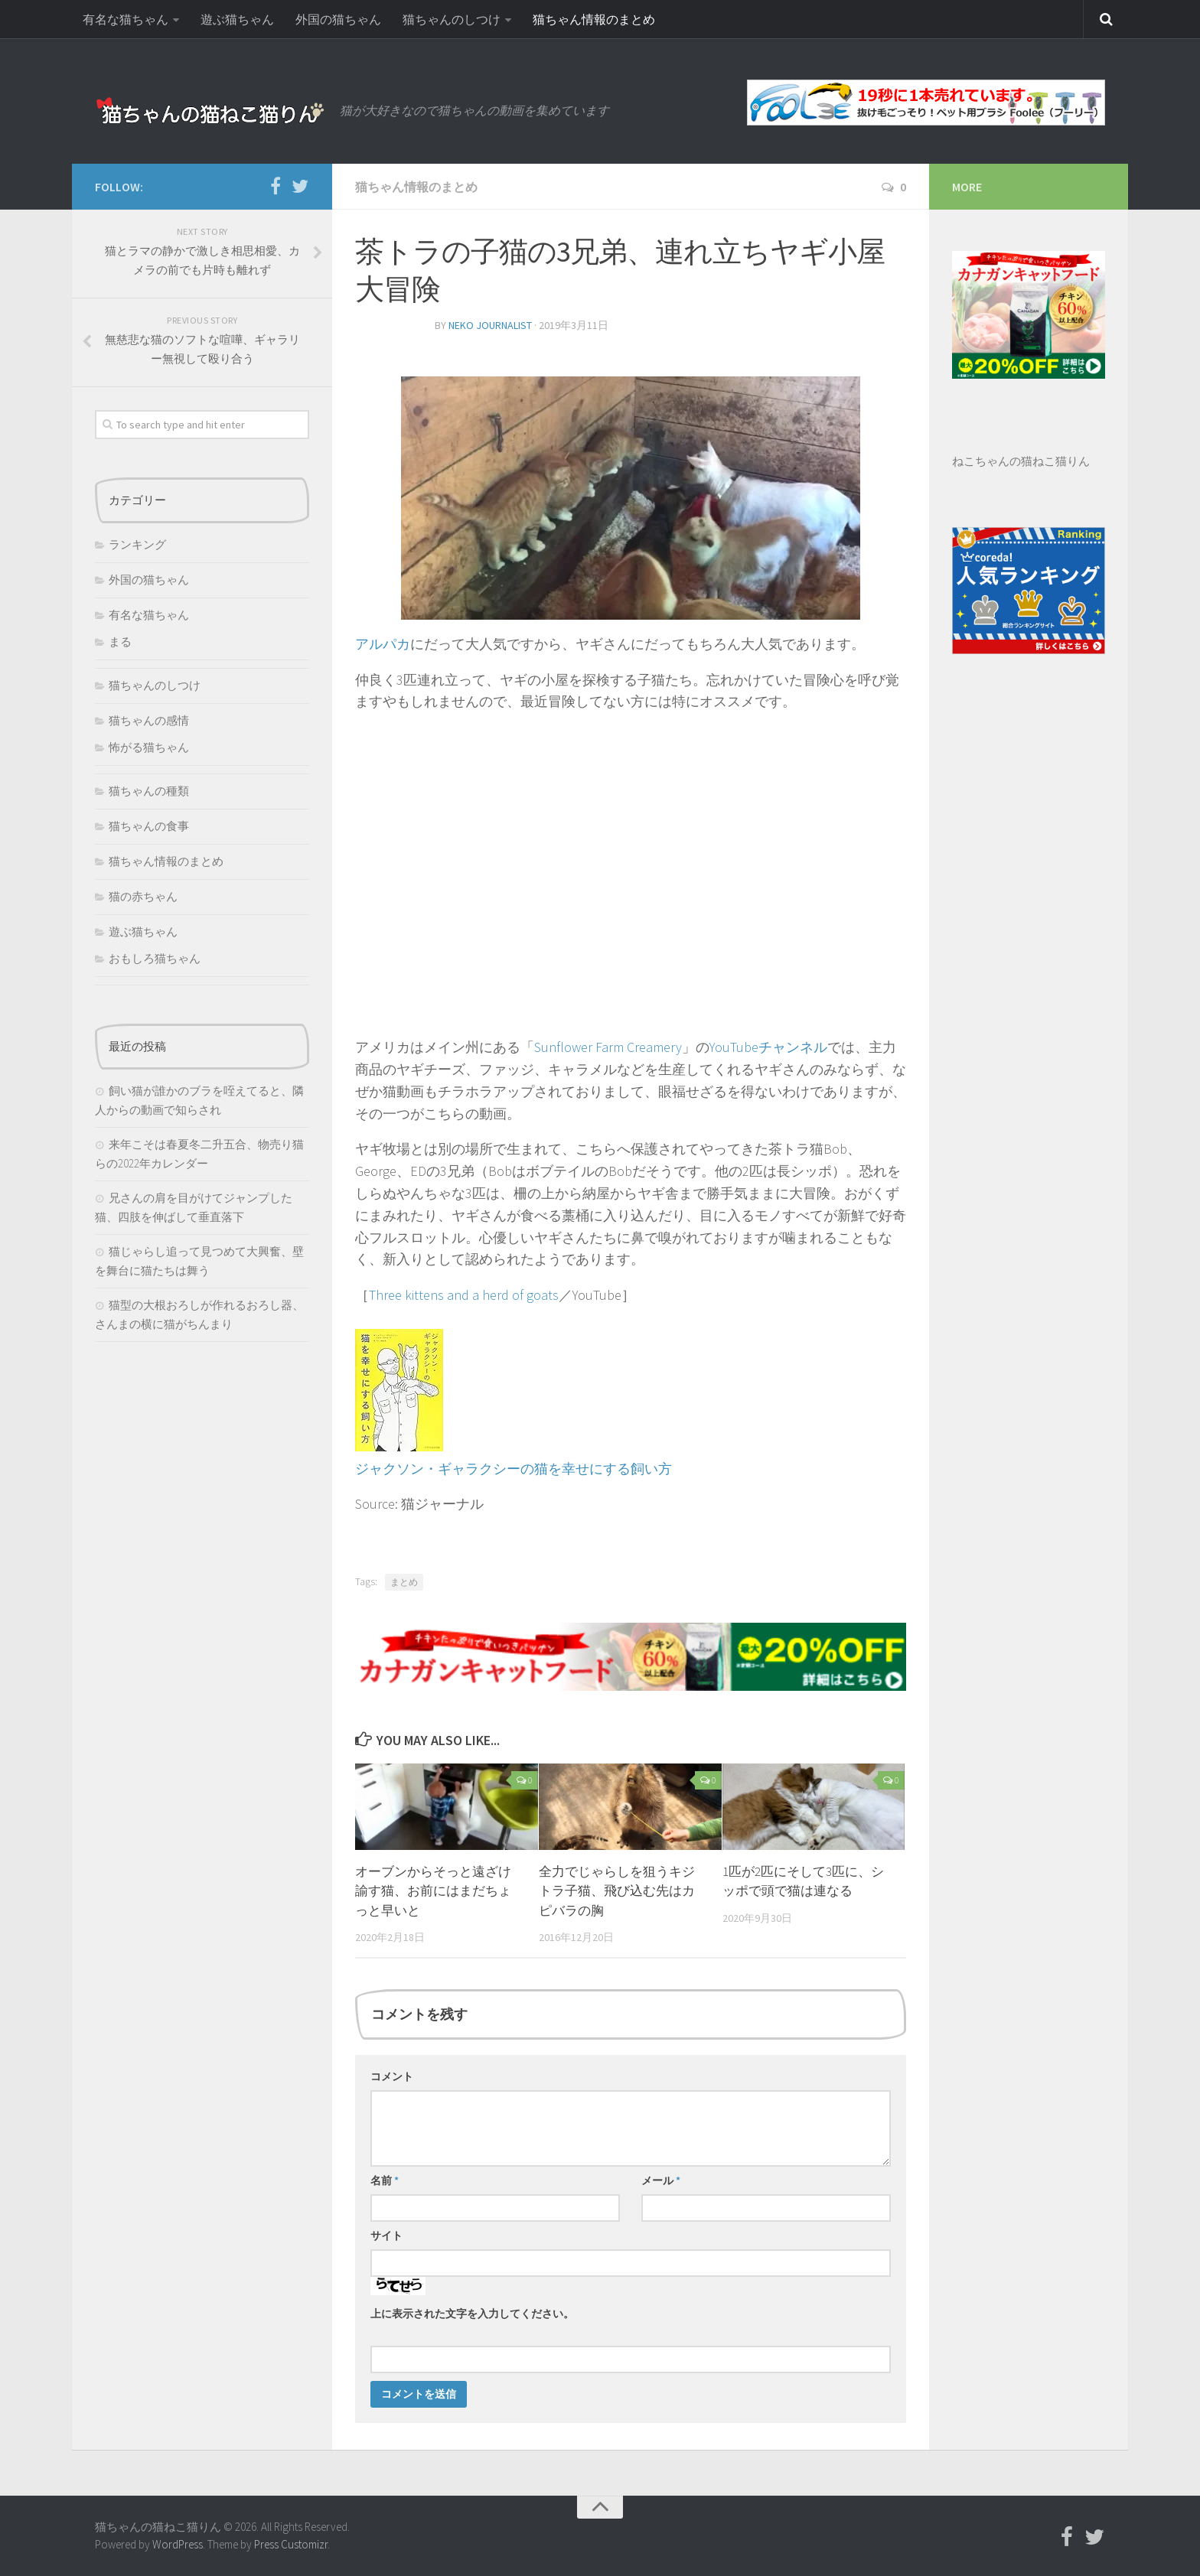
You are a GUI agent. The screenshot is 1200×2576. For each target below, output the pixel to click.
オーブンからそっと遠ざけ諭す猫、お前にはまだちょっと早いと (433, 1891)
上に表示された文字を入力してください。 (472, 2313)
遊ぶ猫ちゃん (237, 19)
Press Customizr (291, 2544)
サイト (386, 2235)
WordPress (177, 2544)
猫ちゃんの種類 (149, 790)
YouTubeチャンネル (768, 1047)
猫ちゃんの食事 (149, 826)
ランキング (137, 544)
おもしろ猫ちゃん (155, 958)
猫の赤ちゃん (143, 896)
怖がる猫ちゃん (149, 747)
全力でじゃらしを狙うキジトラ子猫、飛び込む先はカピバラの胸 (617, 1891)
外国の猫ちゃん (338, 19)
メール (660, 2180)
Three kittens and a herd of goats (464, 1295)
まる (120, 641)
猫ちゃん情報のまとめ (594, 19)
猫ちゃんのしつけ (452, 19)
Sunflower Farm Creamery (608, 1047)
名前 (384, 2180)
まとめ (404, 1582)
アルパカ (382, 644)
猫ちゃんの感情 (149, 720)
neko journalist (490, 325)
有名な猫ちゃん (125, 19)
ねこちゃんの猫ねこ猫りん (1021, 461)
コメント (391, 2076)
